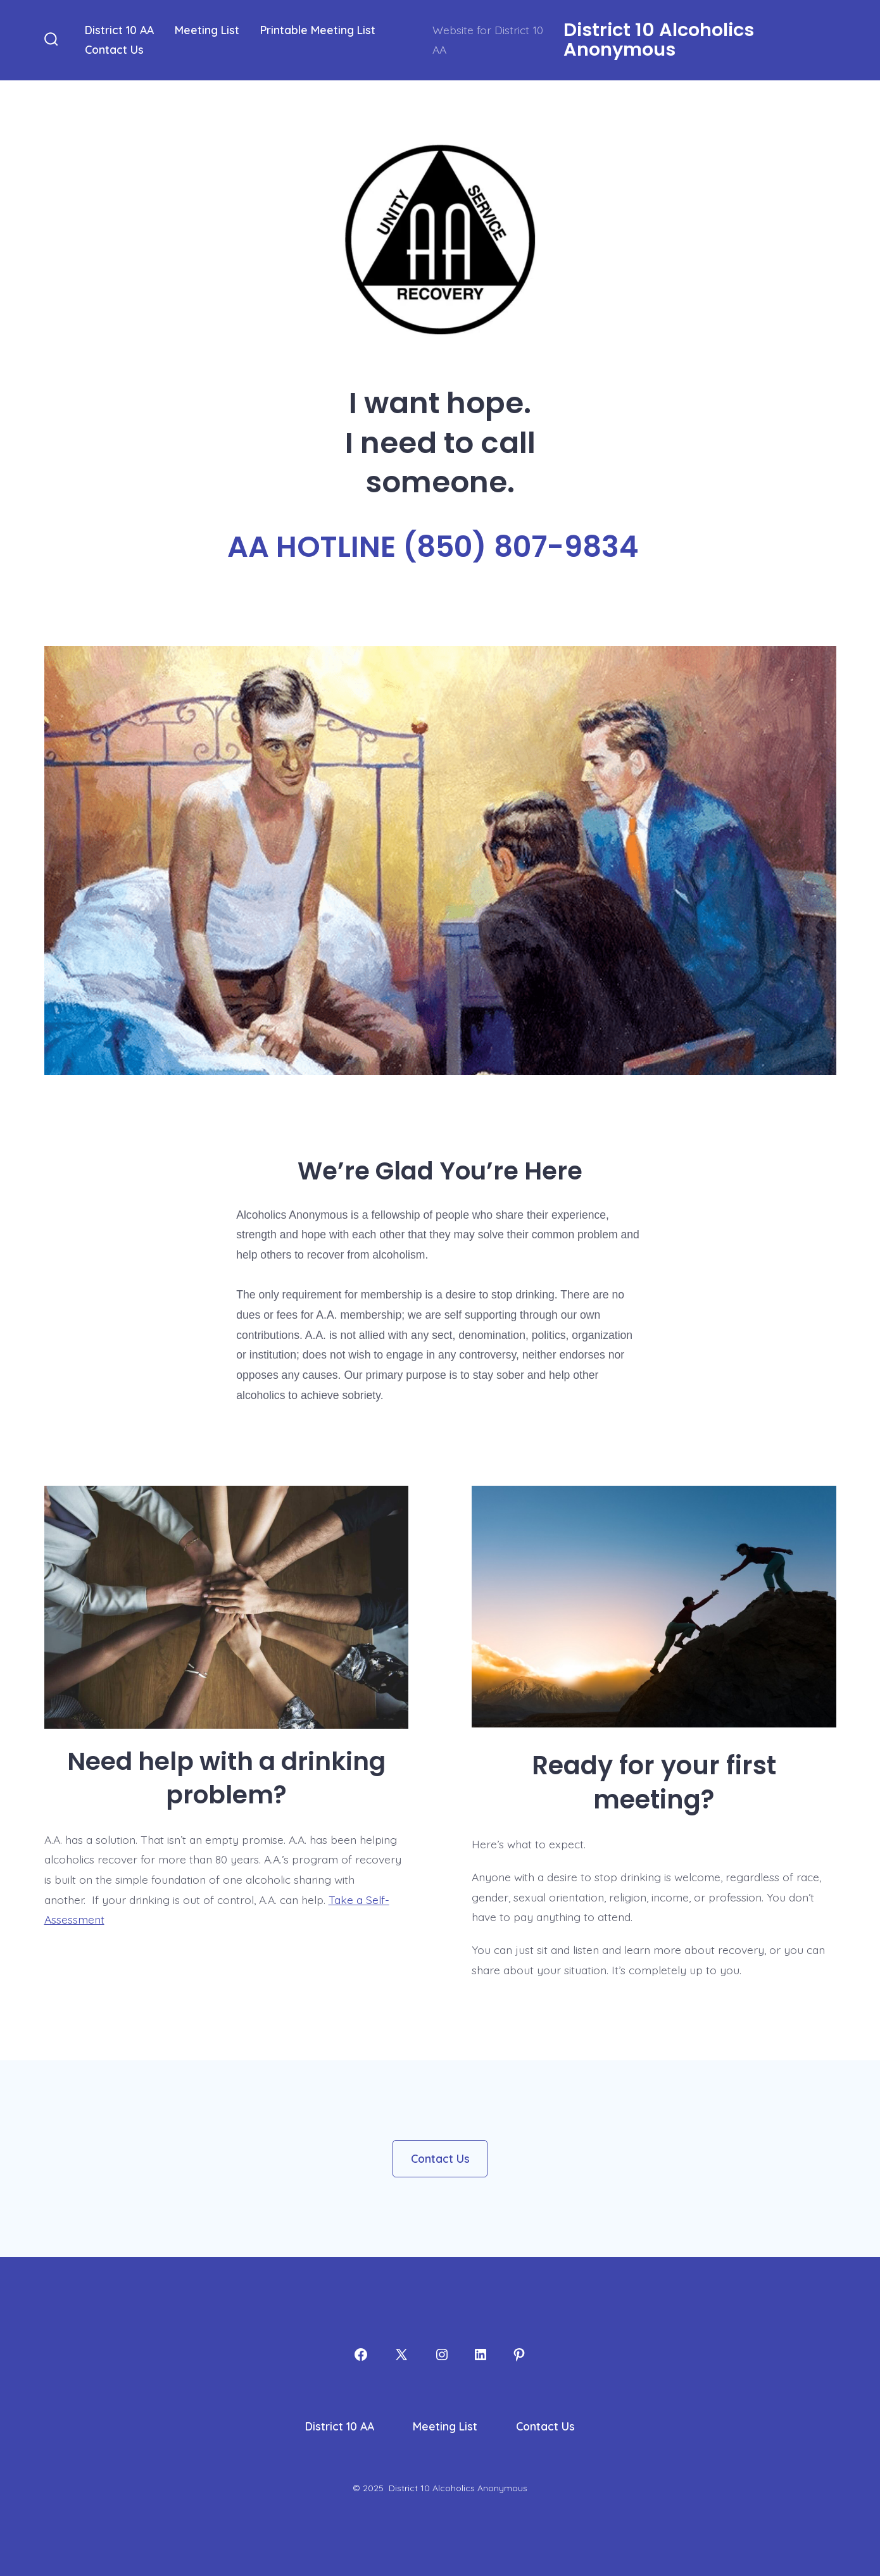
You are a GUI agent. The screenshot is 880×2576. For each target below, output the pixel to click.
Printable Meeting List (317, 30)
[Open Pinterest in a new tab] (519, 2354)
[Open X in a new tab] (401, 2354)
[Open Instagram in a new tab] (442, 2354)
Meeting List (207, 30)
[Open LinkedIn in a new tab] (480, 2354)
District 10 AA (119, 30)
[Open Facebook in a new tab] (361, 2354)
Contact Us (114, 49)
